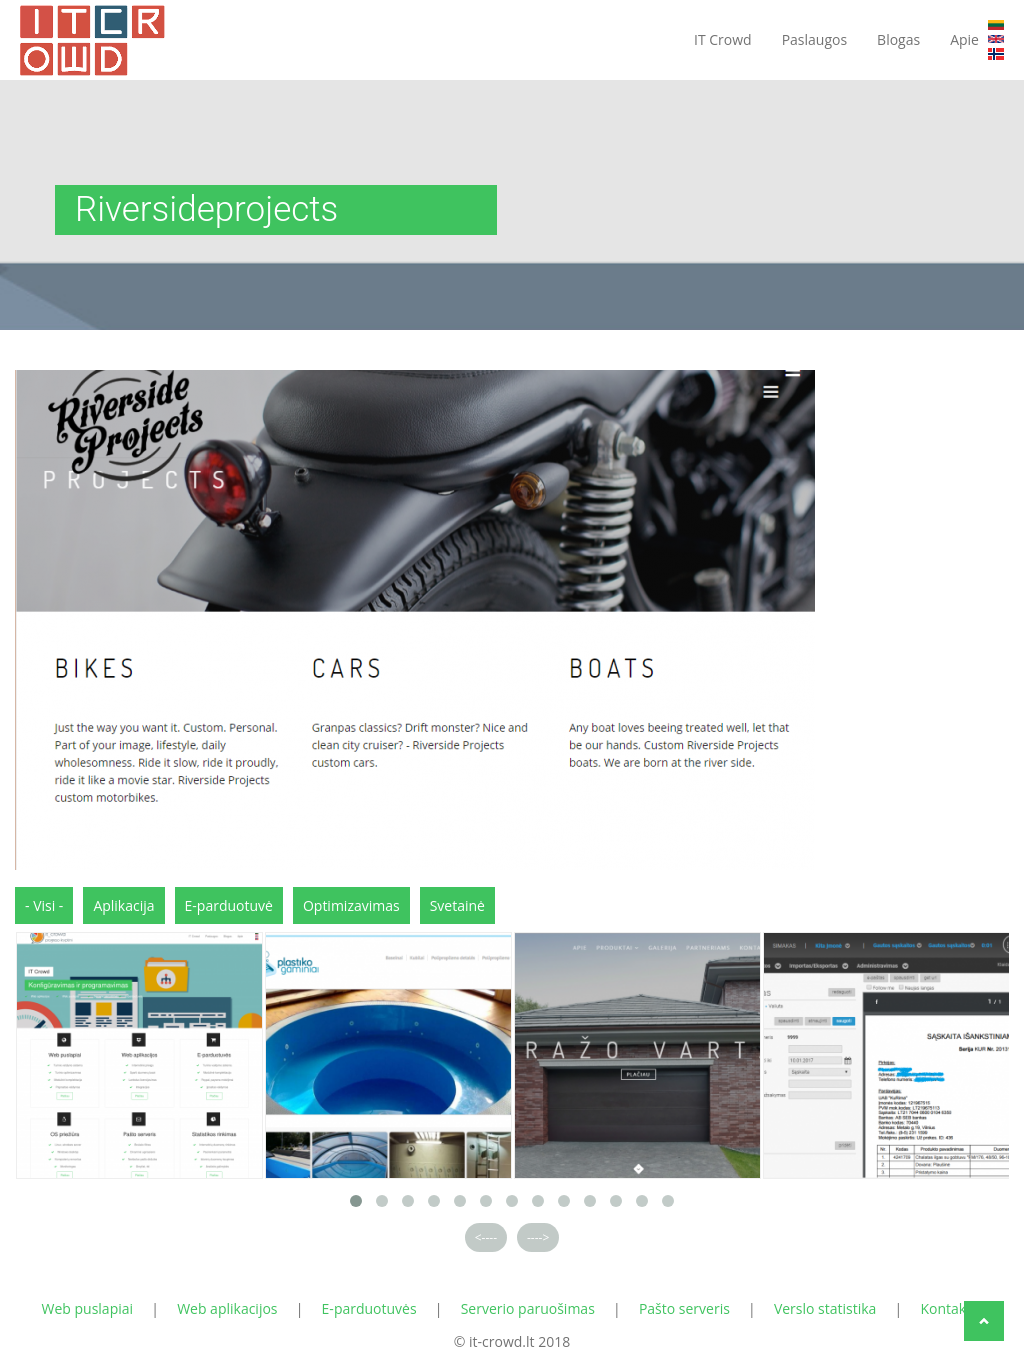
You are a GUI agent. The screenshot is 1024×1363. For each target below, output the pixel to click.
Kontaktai (951, 1308)
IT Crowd (723, 39)
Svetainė (457, 905)
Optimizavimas (351, 905)
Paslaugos (814, 39)
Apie (964, 39)
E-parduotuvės (369, 1308)
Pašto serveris (684, 1308)
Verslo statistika (825, 1308)
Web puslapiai (88, 1308)
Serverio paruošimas (528, 1308)
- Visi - (44, 905)
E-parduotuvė (229, 905)
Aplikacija (123, 905)
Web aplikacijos (227, 1308)
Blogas (898, 39)
